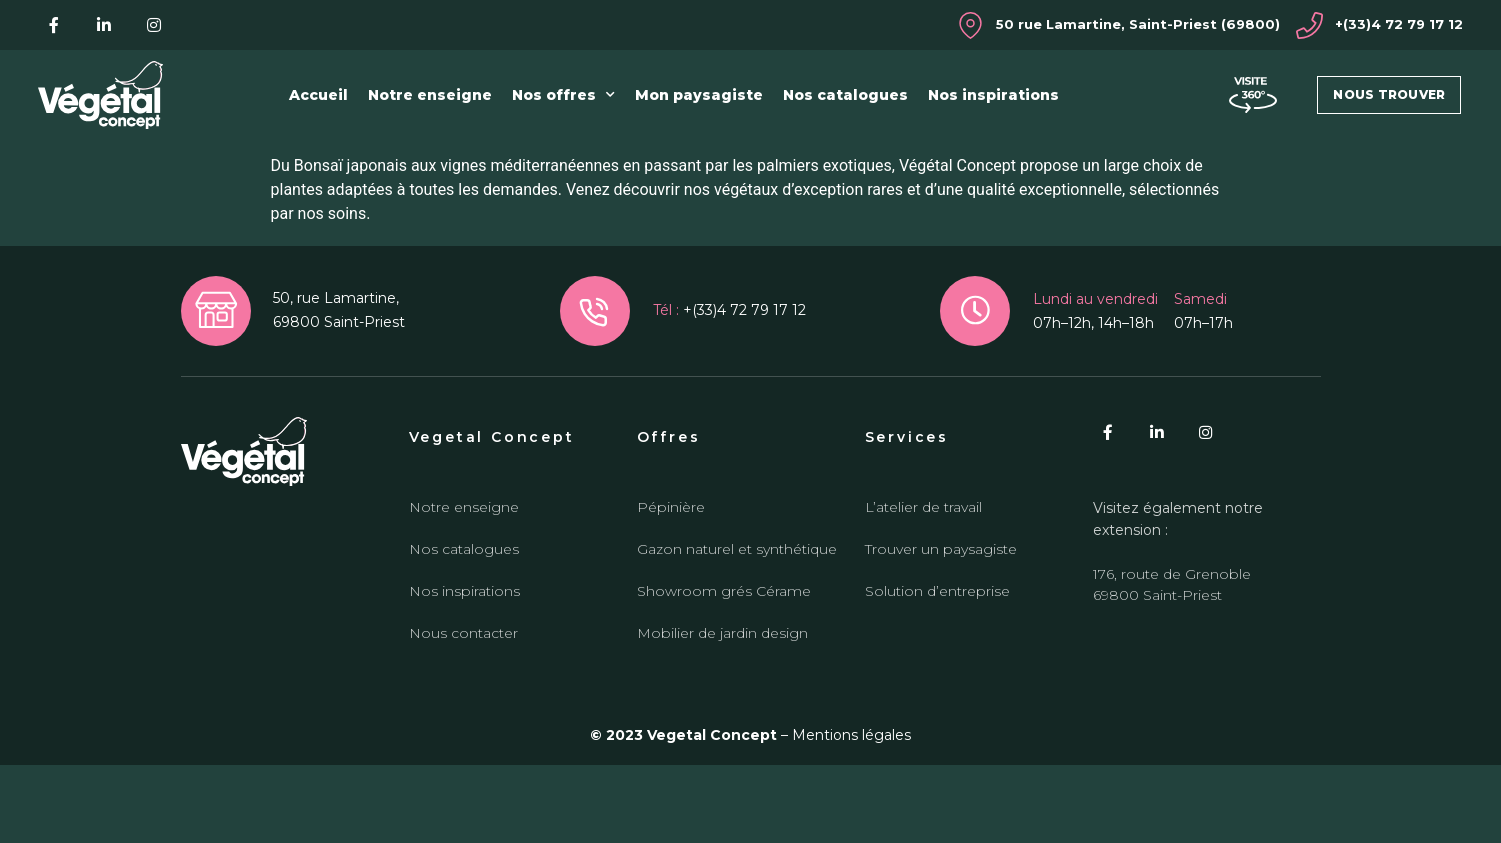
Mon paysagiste (699, 95)
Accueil (318, 95)
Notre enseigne (430, 95)
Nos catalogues (845, 95)
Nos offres (563, 95)
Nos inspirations (993, 95)
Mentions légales (851, 813)
